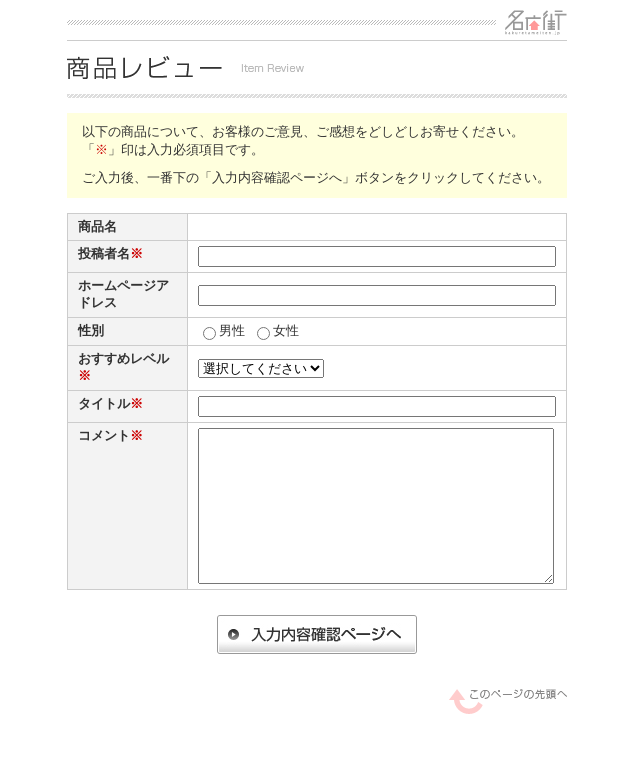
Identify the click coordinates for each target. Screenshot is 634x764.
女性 (286, 330)
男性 (232, 330)
